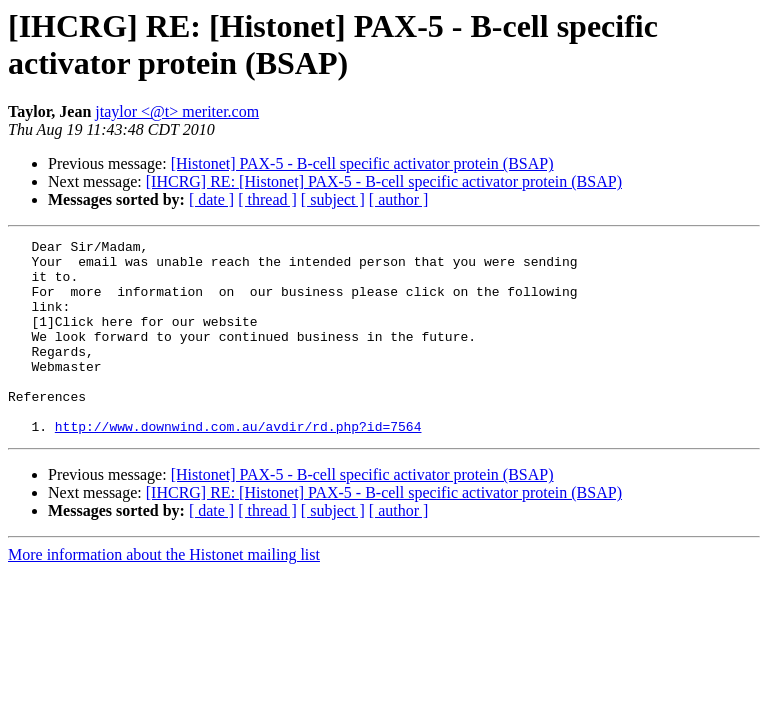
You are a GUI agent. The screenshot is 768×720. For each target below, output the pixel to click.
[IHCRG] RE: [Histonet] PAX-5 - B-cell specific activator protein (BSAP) (384, 181)
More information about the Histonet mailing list (164, 593)
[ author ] (399, 199)
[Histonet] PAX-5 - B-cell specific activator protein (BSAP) (362, 163)
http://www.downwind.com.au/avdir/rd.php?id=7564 (238, 465)
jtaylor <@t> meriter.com (177, 111)
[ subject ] (333, 199)
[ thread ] (267, 199)
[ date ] (211, 199)
